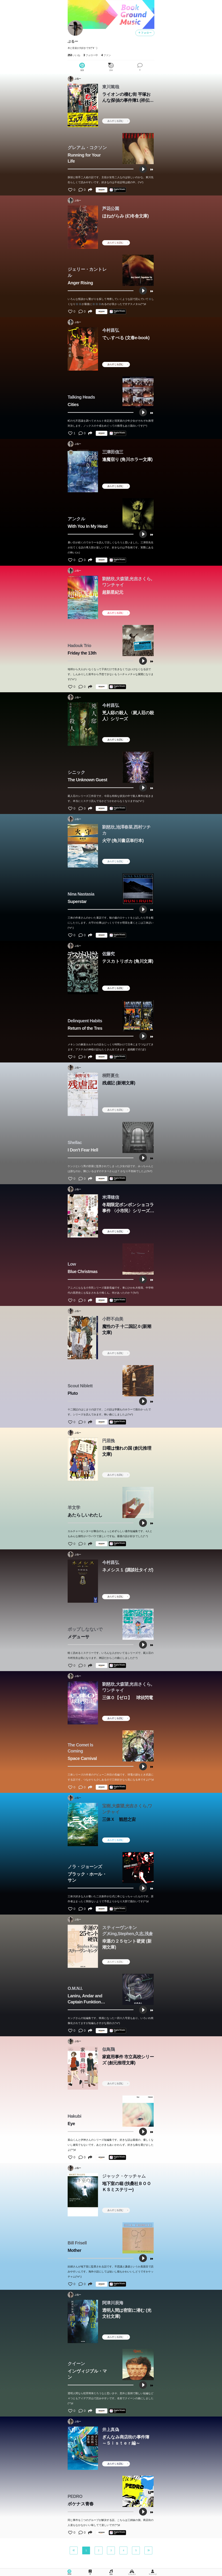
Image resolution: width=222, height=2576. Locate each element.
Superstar (77, 901)
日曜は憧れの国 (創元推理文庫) (126, 1451)
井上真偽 (110, 2429)
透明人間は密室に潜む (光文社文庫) (126, 2313)
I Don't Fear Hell (83, 1149)
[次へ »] (148, 2550)
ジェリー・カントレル (87, 272)
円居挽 (108, 1440)
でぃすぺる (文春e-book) (126, 337)
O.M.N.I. (75, 1988)
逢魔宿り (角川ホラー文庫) (127, 459)
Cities (73, 404)
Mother (74, 2250)
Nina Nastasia (81, 894)
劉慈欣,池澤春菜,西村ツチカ (126, 830)
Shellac (75, 1142)
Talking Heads (81, 397)
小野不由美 (112, 1318)
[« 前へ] (74, 2550)
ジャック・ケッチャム (124, 2176)
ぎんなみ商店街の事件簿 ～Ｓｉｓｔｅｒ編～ (127, 2440)
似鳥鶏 (108, 2049)
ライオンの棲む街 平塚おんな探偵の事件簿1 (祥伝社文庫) (127, 97)
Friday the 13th (82, 653)
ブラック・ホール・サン (87, 1877)
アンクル (76, 518)
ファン (106, 55)
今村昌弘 (110, 330)
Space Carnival (82, 1758)
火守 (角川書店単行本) (123, 840)
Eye (71, 2123)
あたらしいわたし (85, 1514)
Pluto (73, 1393)
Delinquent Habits (85, 1020)
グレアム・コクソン (87, 147)
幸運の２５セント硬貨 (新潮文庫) (126, 1944)
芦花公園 (110, 208)
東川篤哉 (110, 86)
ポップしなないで (85, 1629)
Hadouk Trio (79, 645)
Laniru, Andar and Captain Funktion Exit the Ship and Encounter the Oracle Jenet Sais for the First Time (88, 1999)
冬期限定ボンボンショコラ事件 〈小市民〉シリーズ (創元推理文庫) (128, 1208)
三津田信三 (112, 452)
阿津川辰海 (112, 2302)
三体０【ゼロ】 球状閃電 (127, 1697)
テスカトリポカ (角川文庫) (127, 961)
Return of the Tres (85, 1028)
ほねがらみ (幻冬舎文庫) (125, 215)
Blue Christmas (82, 1271)
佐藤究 (108, 953)
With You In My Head (88, 526)
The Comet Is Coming (80, 1747)
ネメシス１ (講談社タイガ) (127, 1569)
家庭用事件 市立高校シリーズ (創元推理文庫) (128, 2059)
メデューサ (78, 1636)
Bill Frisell (77, 2242)
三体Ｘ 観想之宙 (119, 1819)
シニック (76, 772)
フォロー (145, 32)
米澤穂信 (110, 1197)
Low (72, 1264)
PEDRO (75, 2496)
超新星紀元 (112, 592)
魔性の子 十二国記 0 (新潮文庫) (126, 1329)
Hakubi (74, 2116)
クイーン (76, 2363)
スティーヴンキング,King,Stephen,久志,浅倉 (127, 1930)
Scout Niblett (80, 1385)
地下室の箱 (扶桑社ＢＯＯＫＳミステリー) (126, 2186)
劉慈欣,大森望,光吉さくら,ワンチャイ (127, 581)
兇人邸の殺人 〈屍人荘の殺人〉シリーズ (128, 715)
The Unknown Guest (87, 779)
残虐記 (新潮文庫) (118, 1082)
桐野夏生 (110, 1075)
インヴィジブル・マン (87, 2374)
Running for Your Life (84, 158)
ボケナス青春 (80, 2503)
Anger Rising (80, 282)
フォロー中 (90, 55)
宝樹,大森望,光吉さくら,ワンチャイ (127, 1808)
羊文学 (74, 1507)
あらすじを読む (117, 120)
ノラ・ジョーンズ (85, 1866)
